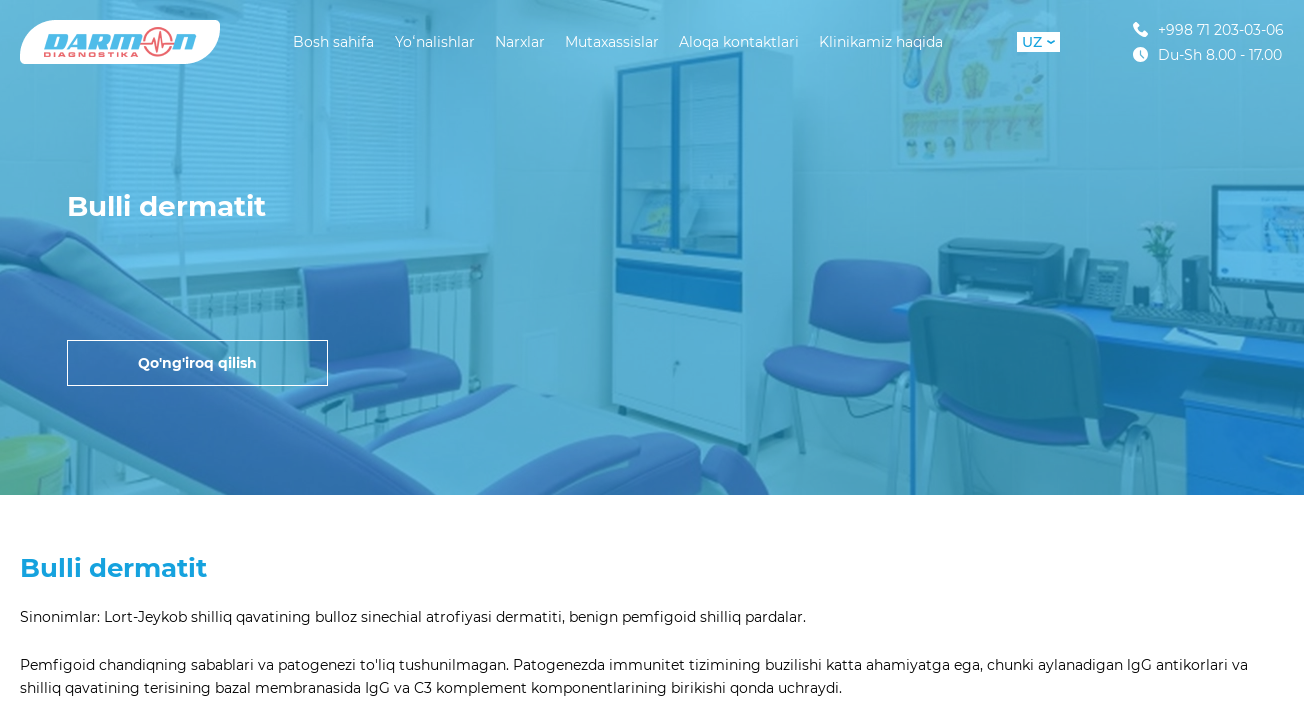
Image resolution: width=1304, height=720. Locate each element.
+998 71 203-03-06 (1208, 29)
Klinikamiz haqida (881, 42)
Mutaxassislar (612, 42)
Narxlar (520, 42)
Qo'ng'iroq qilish (197, 363)
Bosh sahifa (333, 42)
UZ (1038, 42)
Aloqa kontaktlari (739, 42)
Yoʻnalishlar (435, 42)
